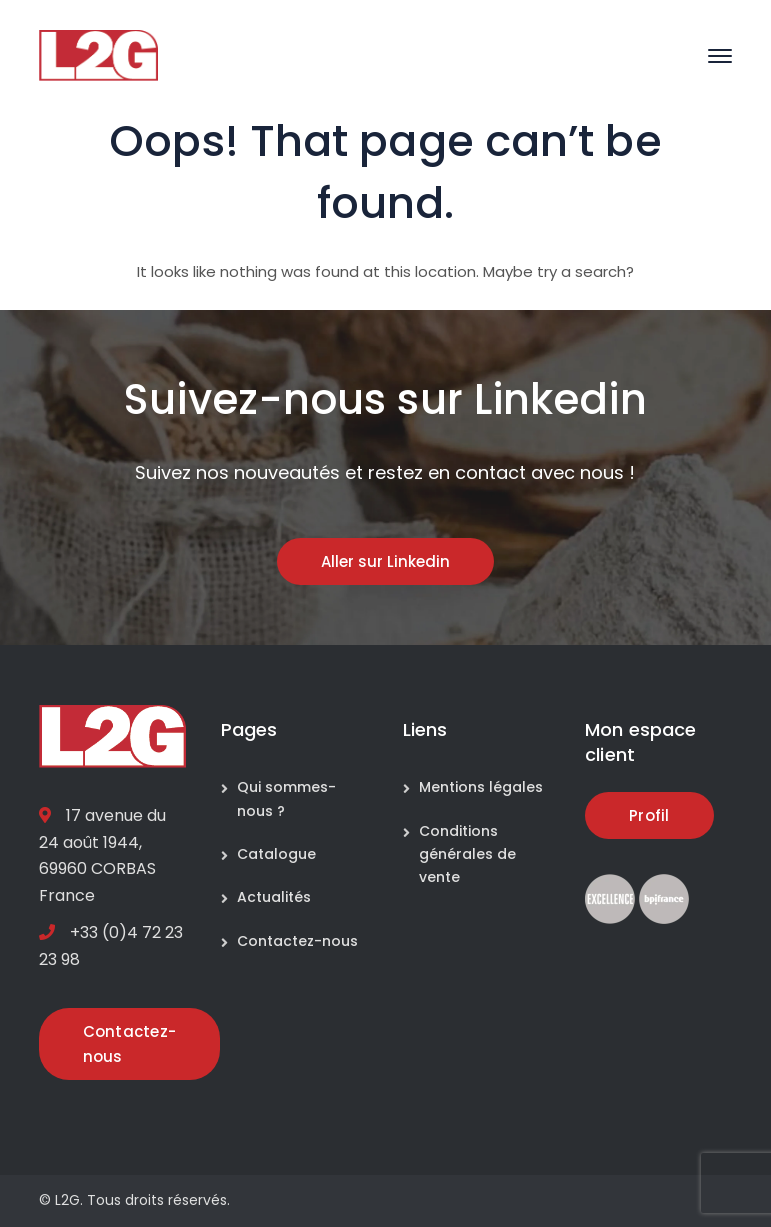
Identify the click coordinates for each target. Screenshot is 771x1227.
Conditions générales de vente (467, 854)
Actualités (274, 897)
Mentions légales (481, 787)
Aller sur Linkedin (385, 561)
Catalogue (276, 854)
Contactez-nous (297, 941)
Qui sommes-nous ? (286, 798)
